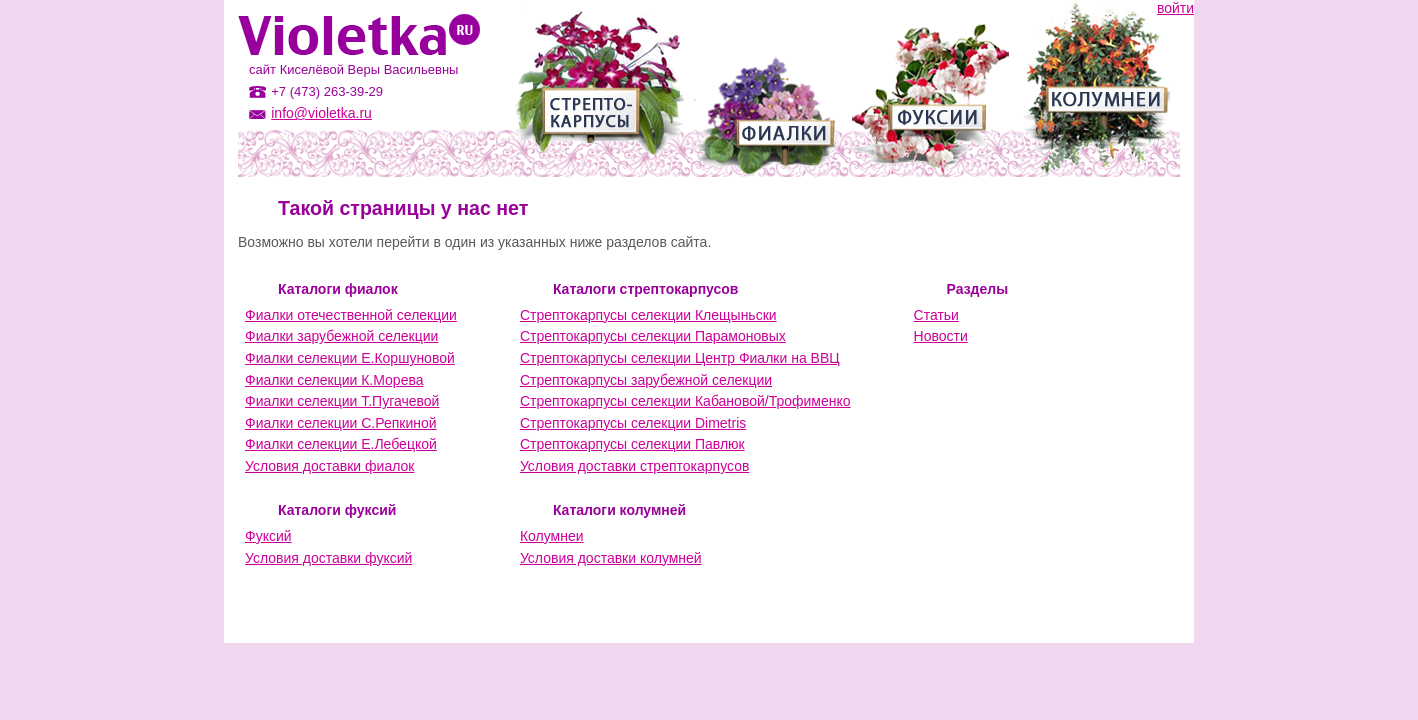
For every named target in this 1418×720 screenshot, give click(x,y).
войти (1175, 8)
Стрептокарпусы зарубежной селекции (646, 380)
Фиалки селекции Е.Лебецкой (341, 444)
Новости (941, 336)
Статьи (936, 315)
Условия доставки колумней (611, 558)
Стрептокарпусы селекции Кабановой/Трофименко (685, 401)
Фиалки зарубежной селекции (341, 336)
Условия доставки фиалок (329, 466)
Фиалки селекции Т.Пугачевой (342, 401)
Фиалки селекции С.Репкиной (341, 423)
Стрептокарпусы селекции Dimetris (633, 423)
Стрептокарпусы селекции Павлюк (632, 444)
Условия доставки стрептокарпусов (634, 466)
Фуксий (268, 536)
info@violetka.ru (321, 113)
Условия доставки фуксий (328, 558)
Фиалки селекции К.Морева (334, 380)
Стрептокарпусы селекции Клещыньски (648, 315)
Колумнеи (552, 536)
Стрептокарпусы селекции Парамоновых (653, 336)
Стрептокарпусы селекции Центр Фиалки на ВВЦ (680, 358)
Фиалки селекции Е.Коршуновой (350, 358)
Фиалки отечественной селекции (351, 315)
